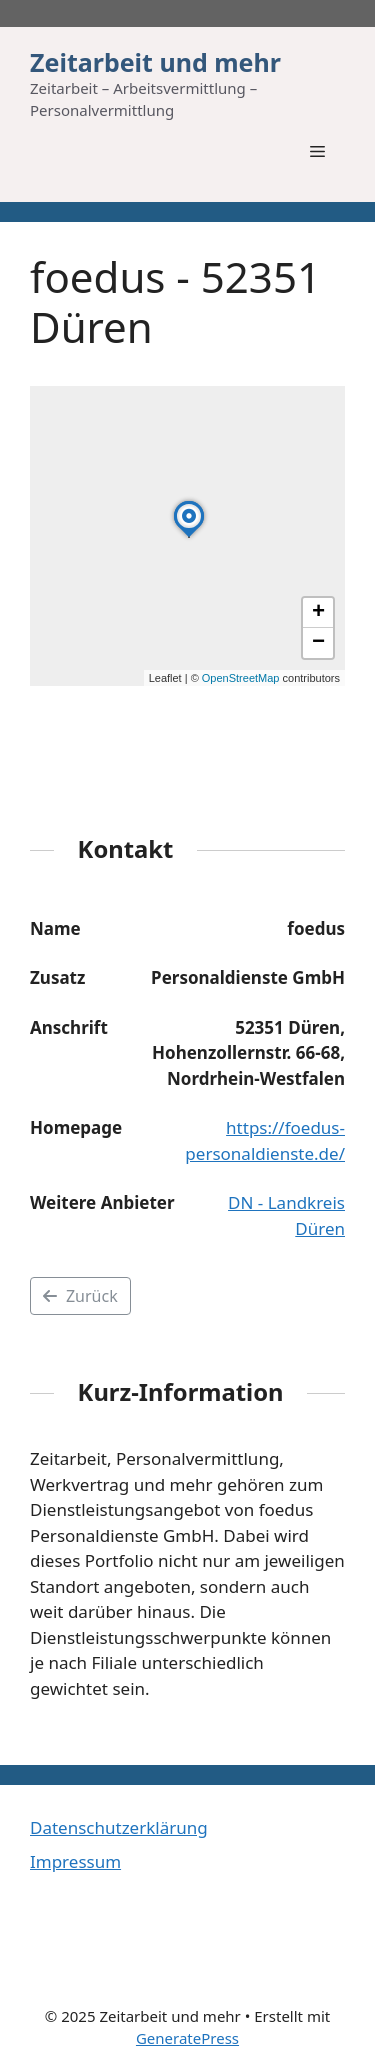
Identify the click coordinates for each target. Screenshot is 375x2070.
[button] (189, 537)
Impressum (75, 1861)
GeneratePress (187, 2038)
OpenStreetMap (241, 678)
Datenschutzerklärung (119, 1827)
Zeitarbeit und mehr (155, 62)
